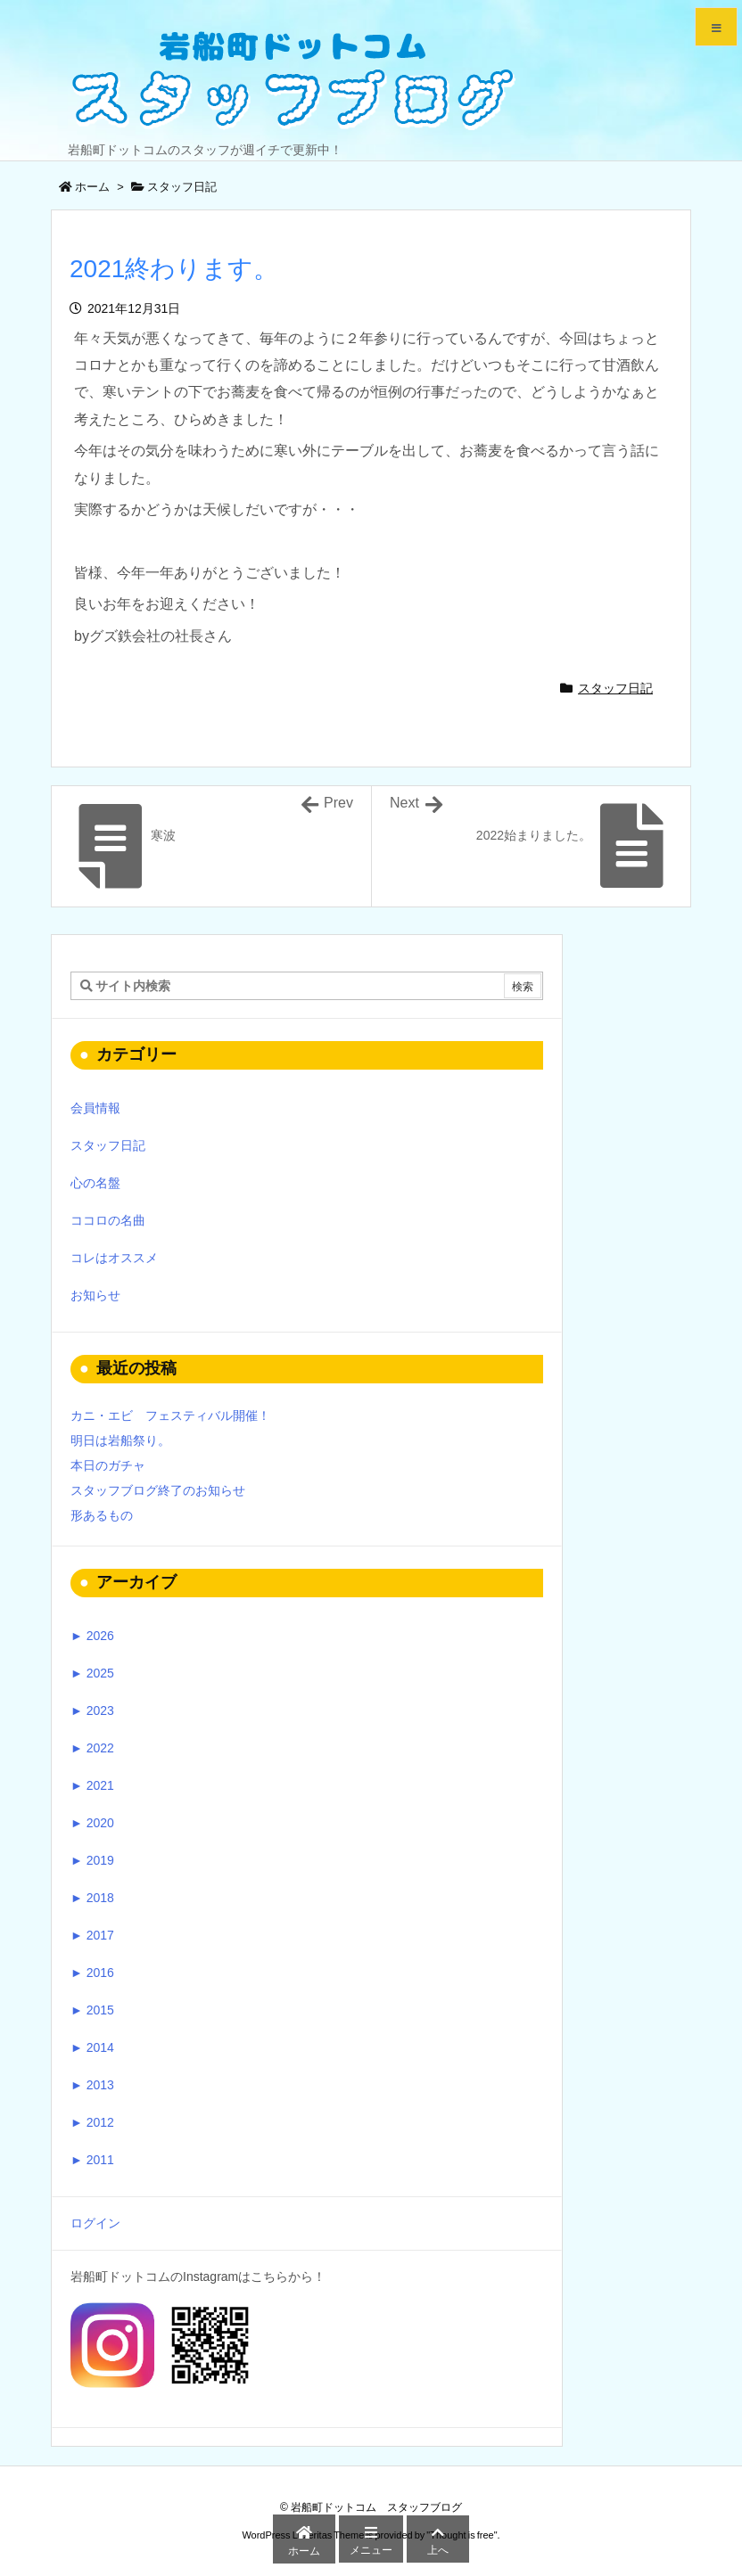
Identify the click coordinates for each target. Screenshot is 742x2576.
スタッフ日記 (182, 186)
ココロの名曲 (107, 1220)
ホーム (92, 186)
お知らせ (95, 1295)
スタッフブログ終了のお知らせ (157, 1490)
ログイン (95, 2223)
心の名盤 (95, 1183)
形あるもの (101, 1515)
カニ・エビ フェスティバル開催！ (170, 1415)
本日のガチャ (107, 1465)
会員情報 (95, 1108)
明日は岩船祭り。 (120, 1440)
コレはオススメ (114, 1258)
